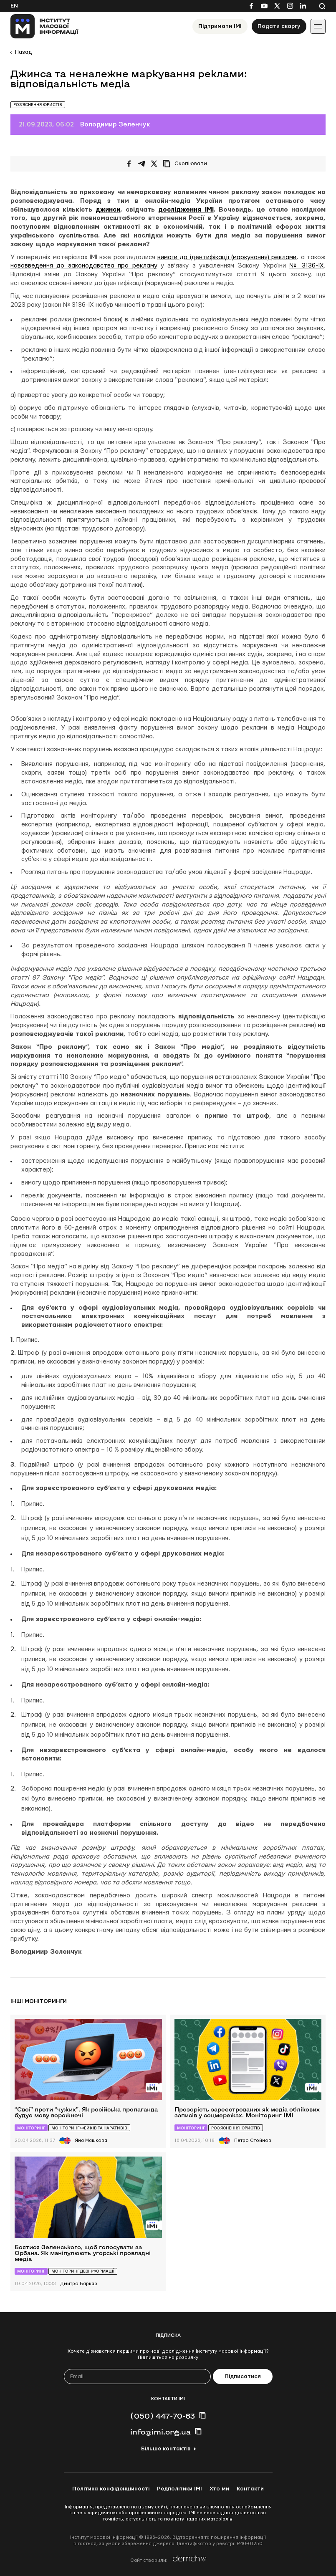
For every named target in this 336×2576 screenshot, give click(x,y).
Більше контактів (165, 2449)
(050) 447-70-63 (162, 2415)
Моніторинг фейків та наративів (89, 2128)
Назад (23, 52)
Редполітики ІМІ (179, 2489)
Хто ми (219, 2489)
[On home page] (44, 26)
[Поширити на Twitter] (154, 163)
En (14, 6)
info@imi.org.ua (160, 2431)
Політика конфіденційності (110, 2489)
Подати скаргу (279, 26)
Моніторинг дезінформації (82, 2271)
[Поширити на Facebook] (129, 163)
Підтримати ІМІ (220, 26)
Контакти (250, 2489)
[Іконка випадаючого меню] (318, 26)
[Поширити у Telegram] (141, 163)
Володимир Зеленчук (115, 124)
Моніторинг (31, 2128)
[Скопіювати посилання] (187, 163)
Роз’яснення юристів (37, 104)
